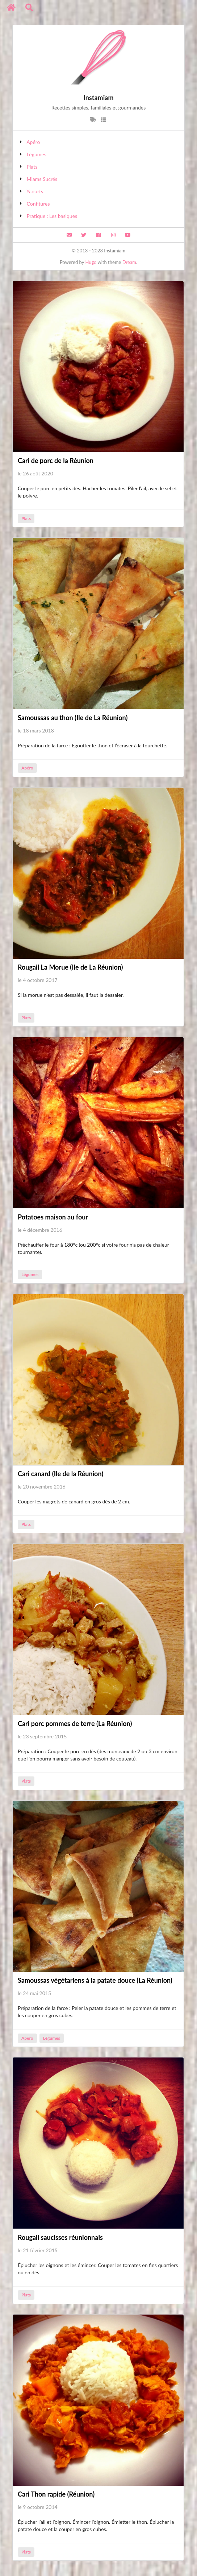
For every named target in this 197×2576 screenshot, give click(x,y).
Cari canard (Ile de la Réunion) (60, 1474)
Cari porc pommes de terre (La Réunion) (75, 1723)
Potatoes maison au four (53, 1217)
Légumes (36, 154)
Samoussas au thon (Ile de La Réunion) (72, 718)
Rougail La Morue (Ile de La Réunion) (70, 967)
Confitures (38, 204)
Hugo (90, 262)
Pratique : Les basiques (52, 216)
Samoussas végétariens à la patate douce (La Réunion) (95, 1980)
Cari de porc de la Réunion (55, 461)
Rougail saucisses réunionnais (60, 2237)
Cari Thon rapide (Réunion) (56, 2494)
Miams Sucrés (42, 179)
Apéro (33, 142)
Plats (32, 167)
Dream (129, 262)
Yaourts (34, 191)
